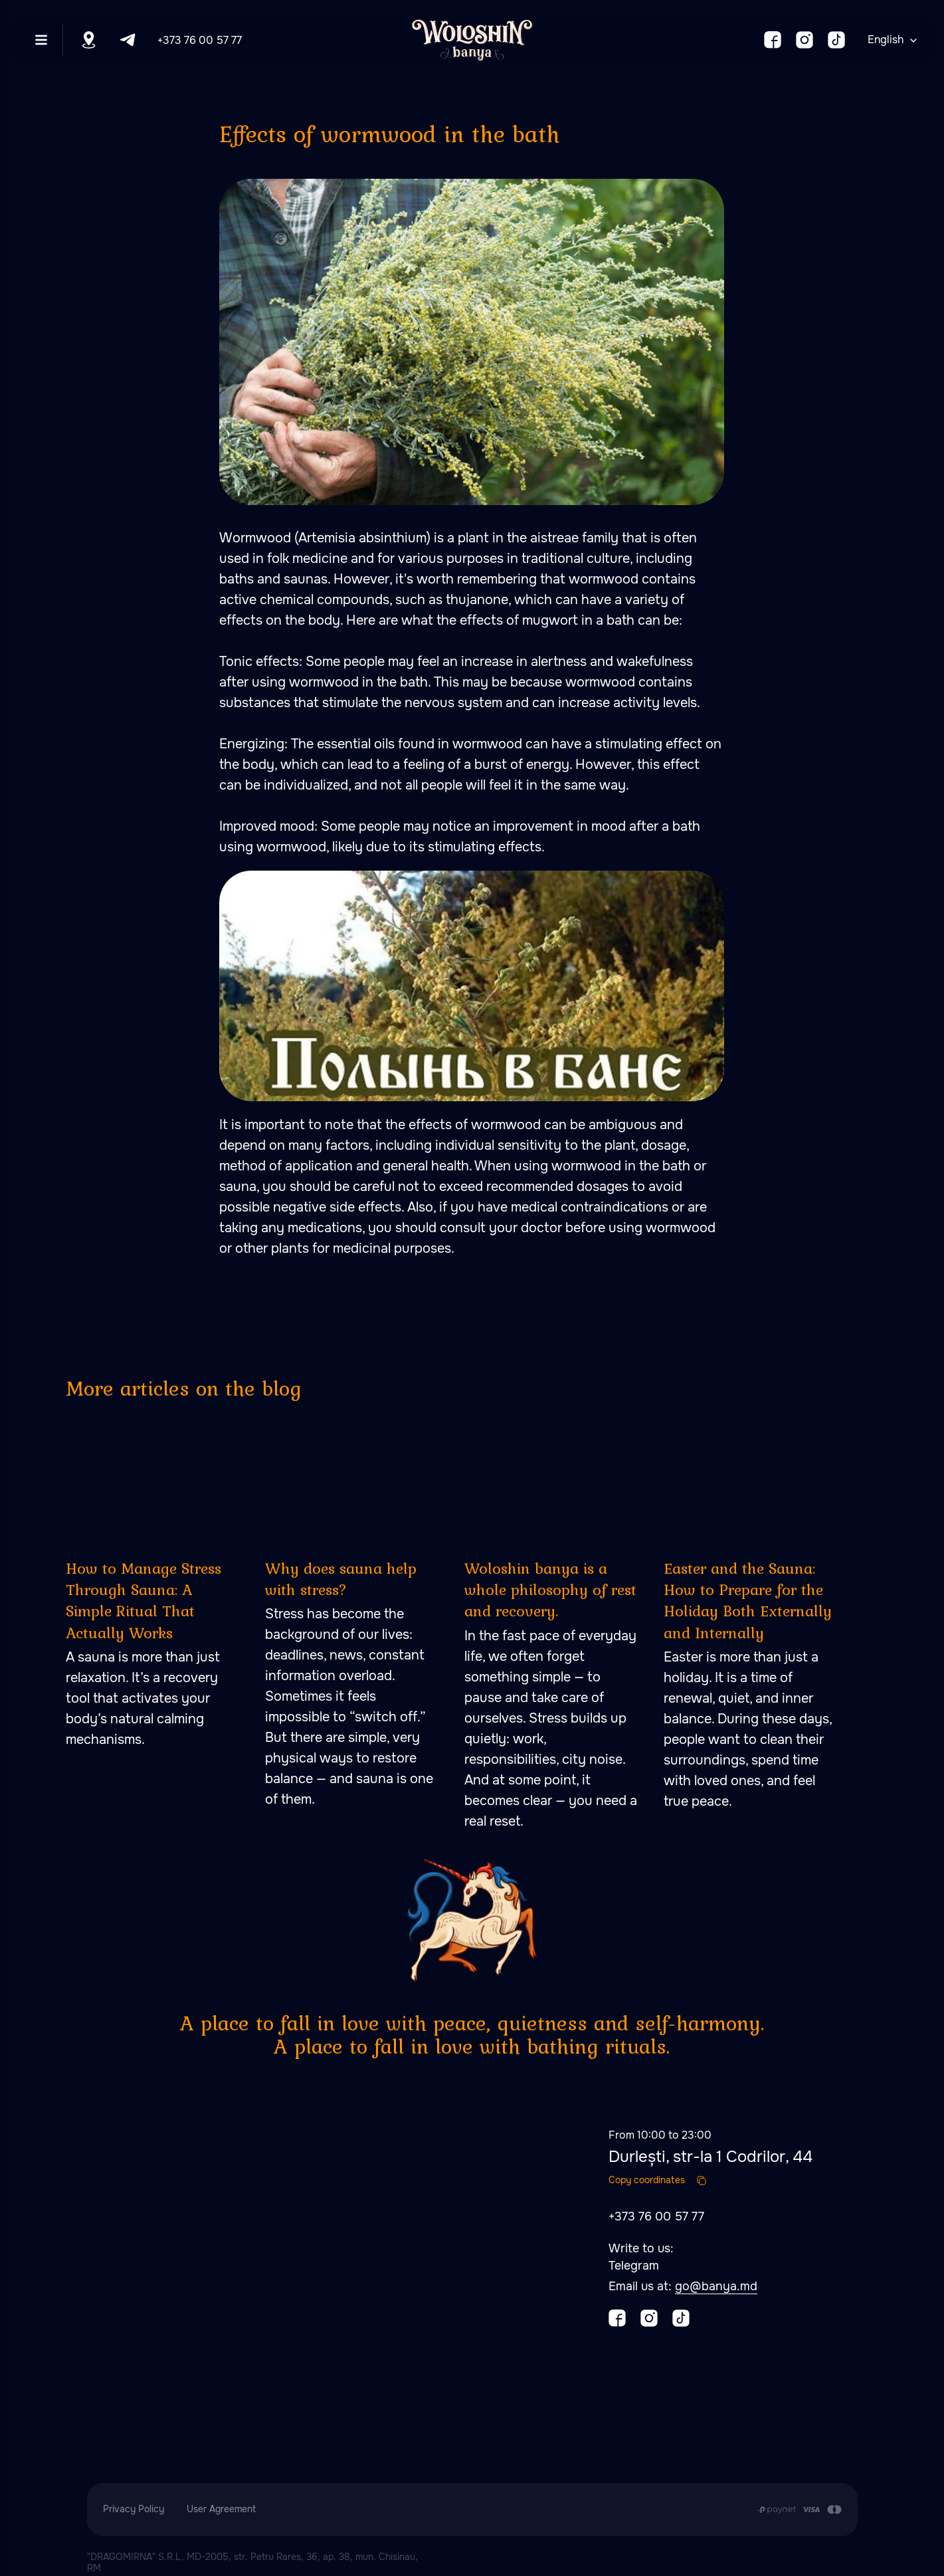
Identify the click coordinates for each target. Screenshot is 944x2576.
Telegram (634, 2265)
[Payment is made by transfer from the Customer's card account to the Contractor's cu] (799, 2510)
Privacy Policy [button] (133, 2509)
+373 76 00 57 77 (199, 40)
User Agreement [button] (221, 2509)
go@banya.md (716, 2286)
